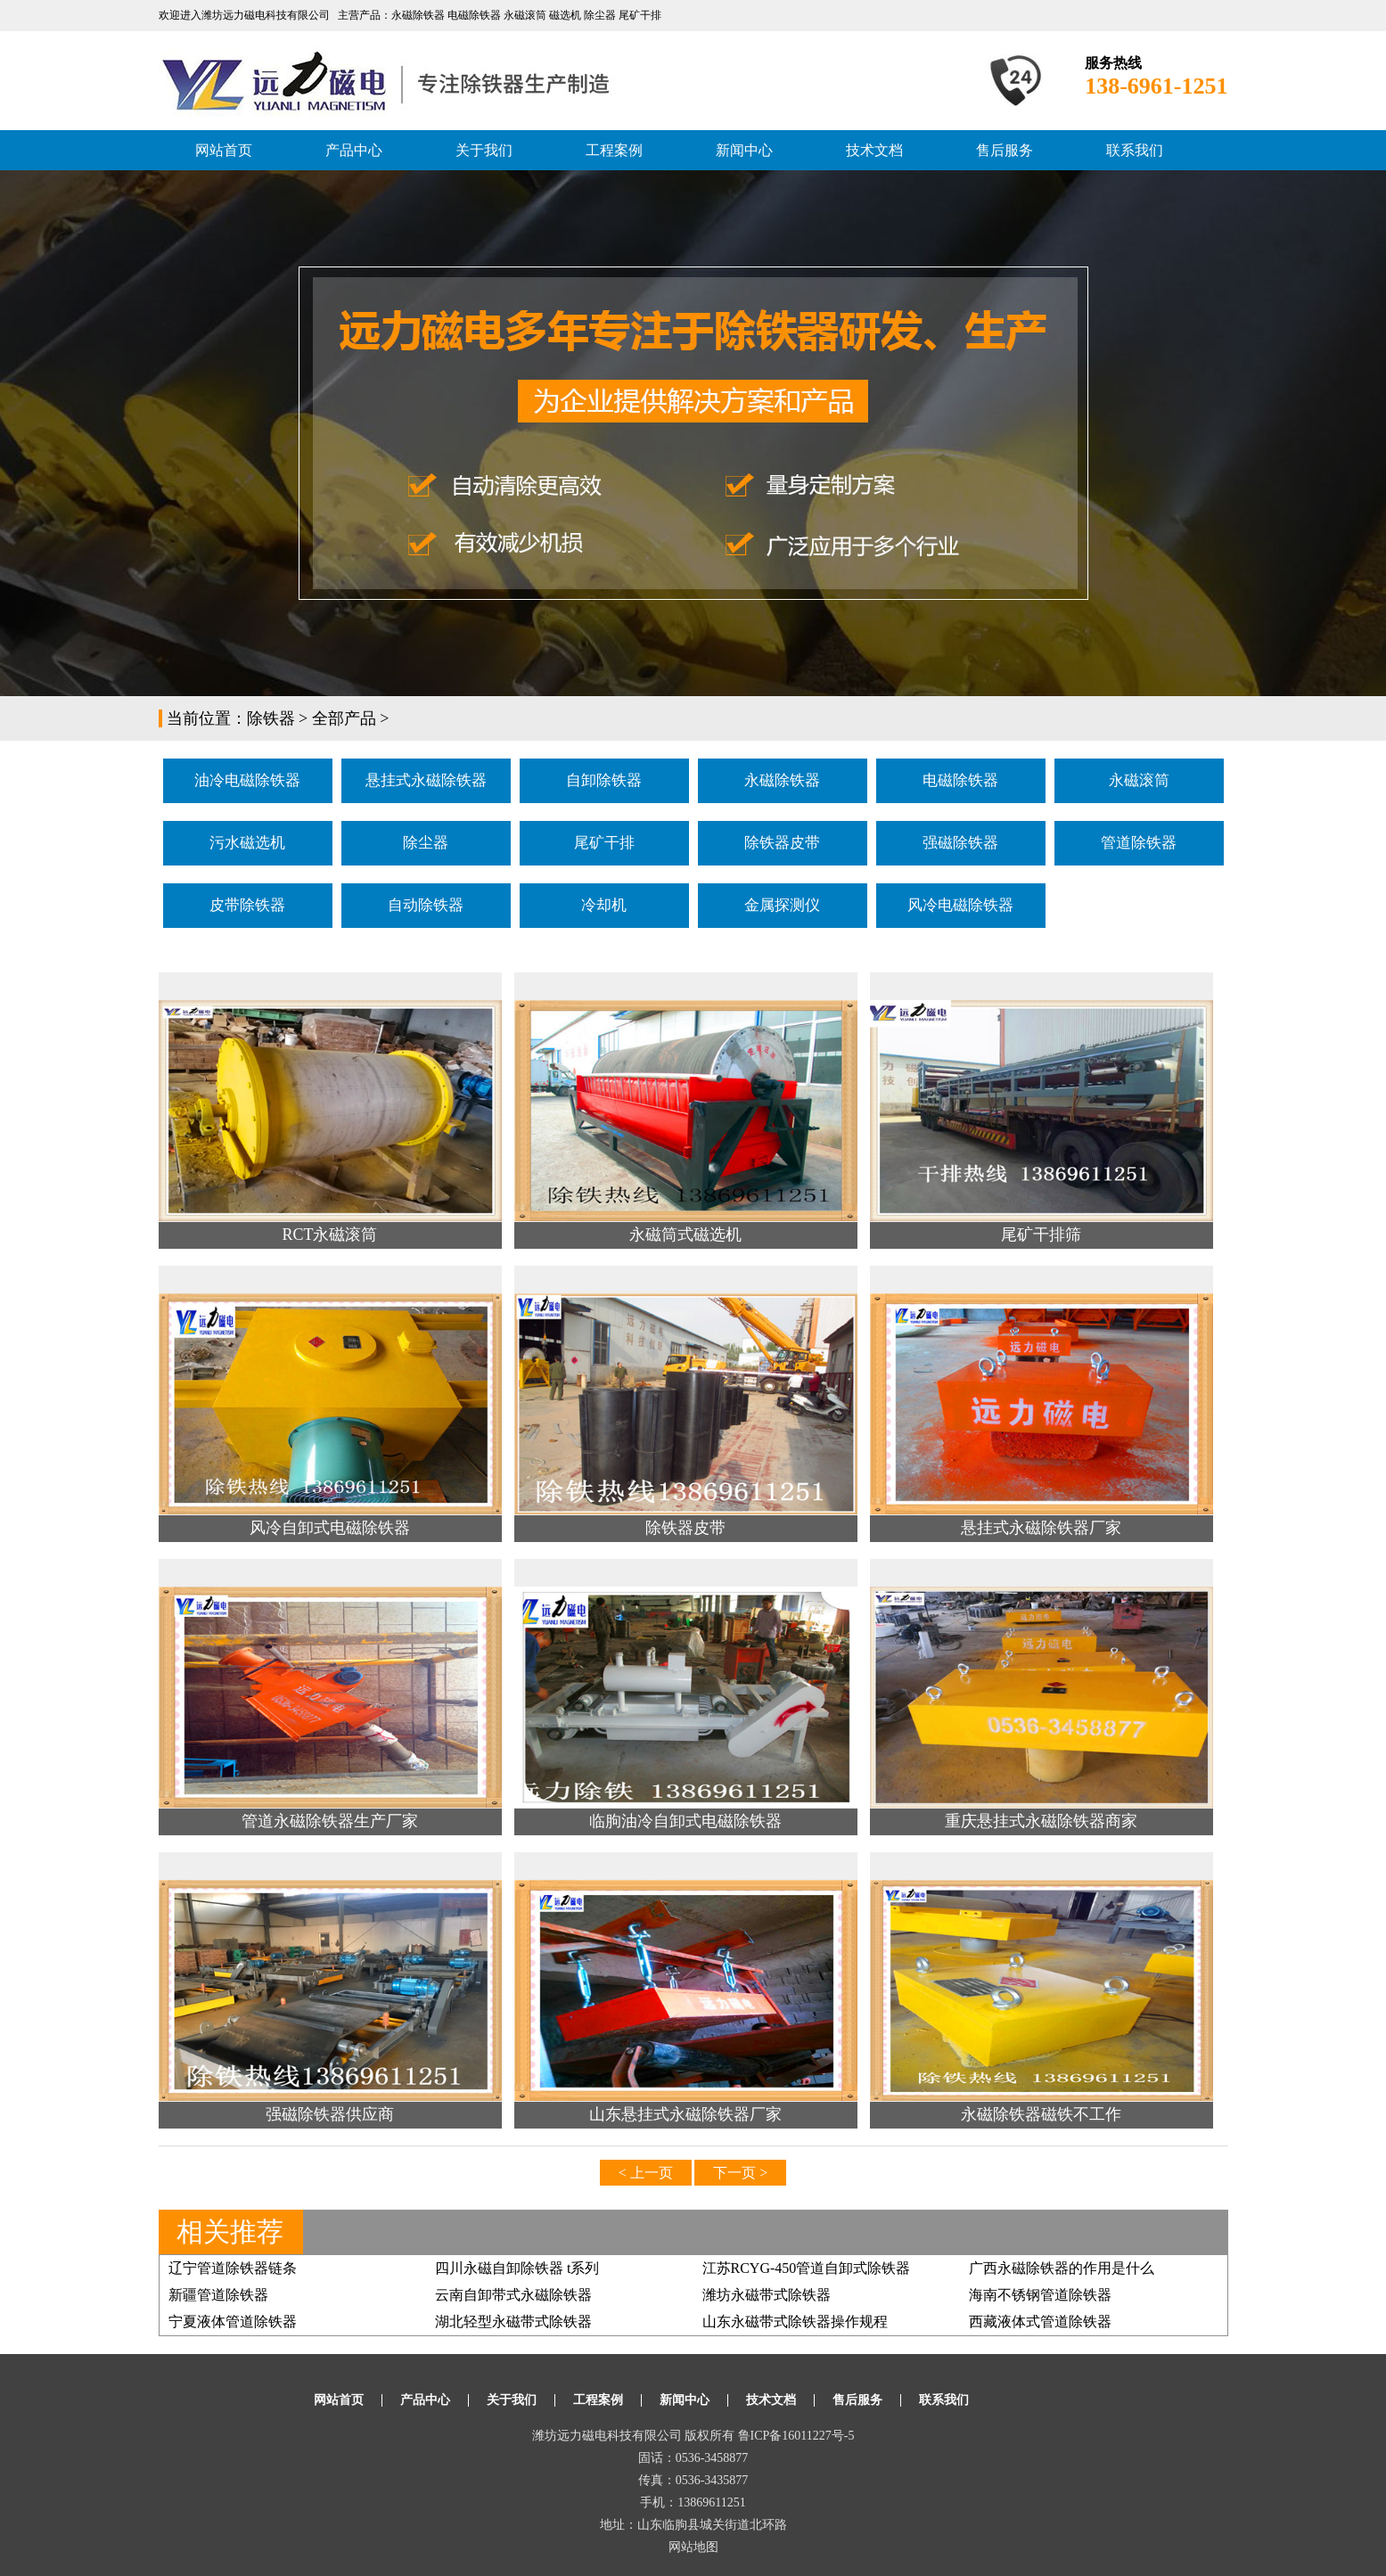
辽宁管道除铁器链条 (232, 2268)
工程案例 (614, 150)
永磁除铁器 (782, 780)
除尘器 (425, 842)
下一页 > (740, 2172)
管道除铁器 (1139, 842)
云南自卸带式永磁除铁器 (513, 2294)
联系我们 (1134, 150)
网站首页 (223, 150)
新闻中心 (744, 150)
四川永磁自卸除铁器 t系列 (517, 2268)
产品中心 (353, 150)
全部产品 (344, 718)
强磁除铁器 (960, 842)
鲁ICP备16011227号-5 (796, 2435)
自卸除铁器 (604, 780)
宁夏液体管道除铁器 (232, 2321)
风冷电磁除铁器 (960, 905)
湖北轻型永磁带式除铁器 (513, 2321)
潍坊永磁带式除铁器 (766, 2294)
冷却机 (604, 905)
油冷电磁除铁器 (247, 780)
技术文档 (874, 150)
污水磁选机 (247, 842)
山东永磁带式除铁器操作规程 (795, 2321)
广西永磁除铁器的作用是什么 (1061, 2268)
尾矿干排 (604, 842)
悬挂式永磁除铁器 (426, 780)
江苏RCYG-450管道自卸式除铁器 (806, 2268)
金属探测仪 (782, 905)
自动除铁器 (425, 905)
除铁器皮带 (782, 842)
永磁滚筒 (1139, 780)
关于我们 (484, 150)
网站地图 (693, 2547)
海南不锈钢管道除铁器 (1040, 2294)
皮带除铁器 (247, 905)
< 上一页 (646, 2172)
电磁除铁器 (960, 780)
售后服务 (1004, 150)
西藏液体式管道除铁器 (1040, 2321)
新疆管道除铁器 (218, 2294)
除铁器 (271, 718)
